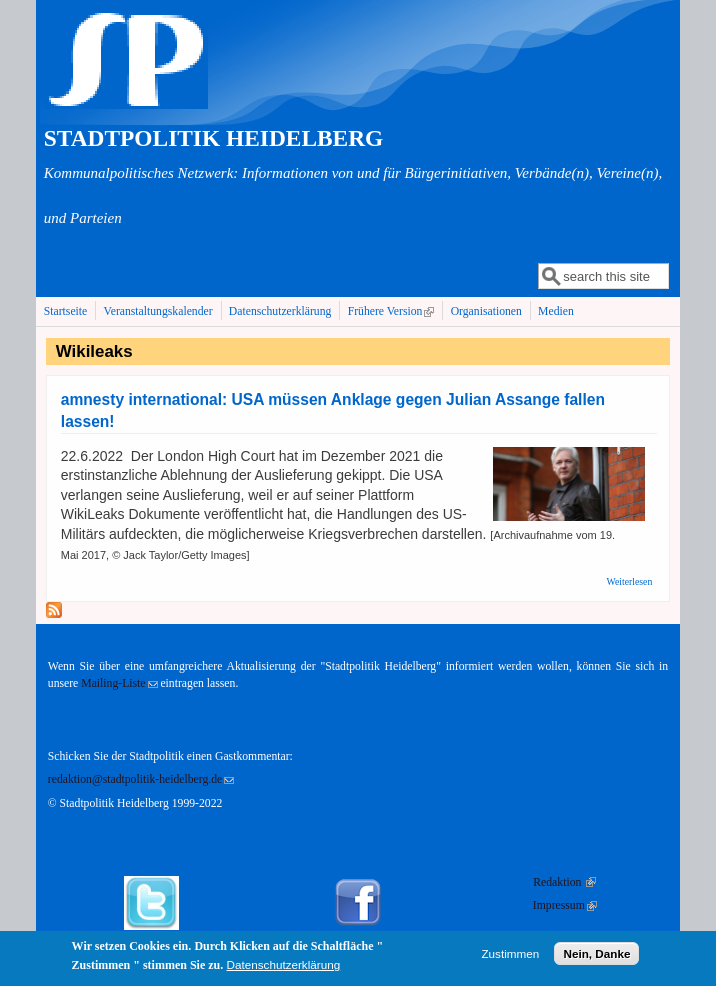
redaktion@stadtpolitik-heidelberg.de (141, 779)
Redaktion (564, 882)
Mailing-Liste (119, 683)
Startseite (66, 311)
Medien (556, 311)
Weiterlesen (630, 581)
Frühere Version (393, 311)
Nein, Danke (596, 958)
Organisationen (486, 311)
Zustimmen (510, 958)
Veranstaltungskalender (158, 311)
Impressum (565, 905)
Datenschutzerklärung (280, 311)
